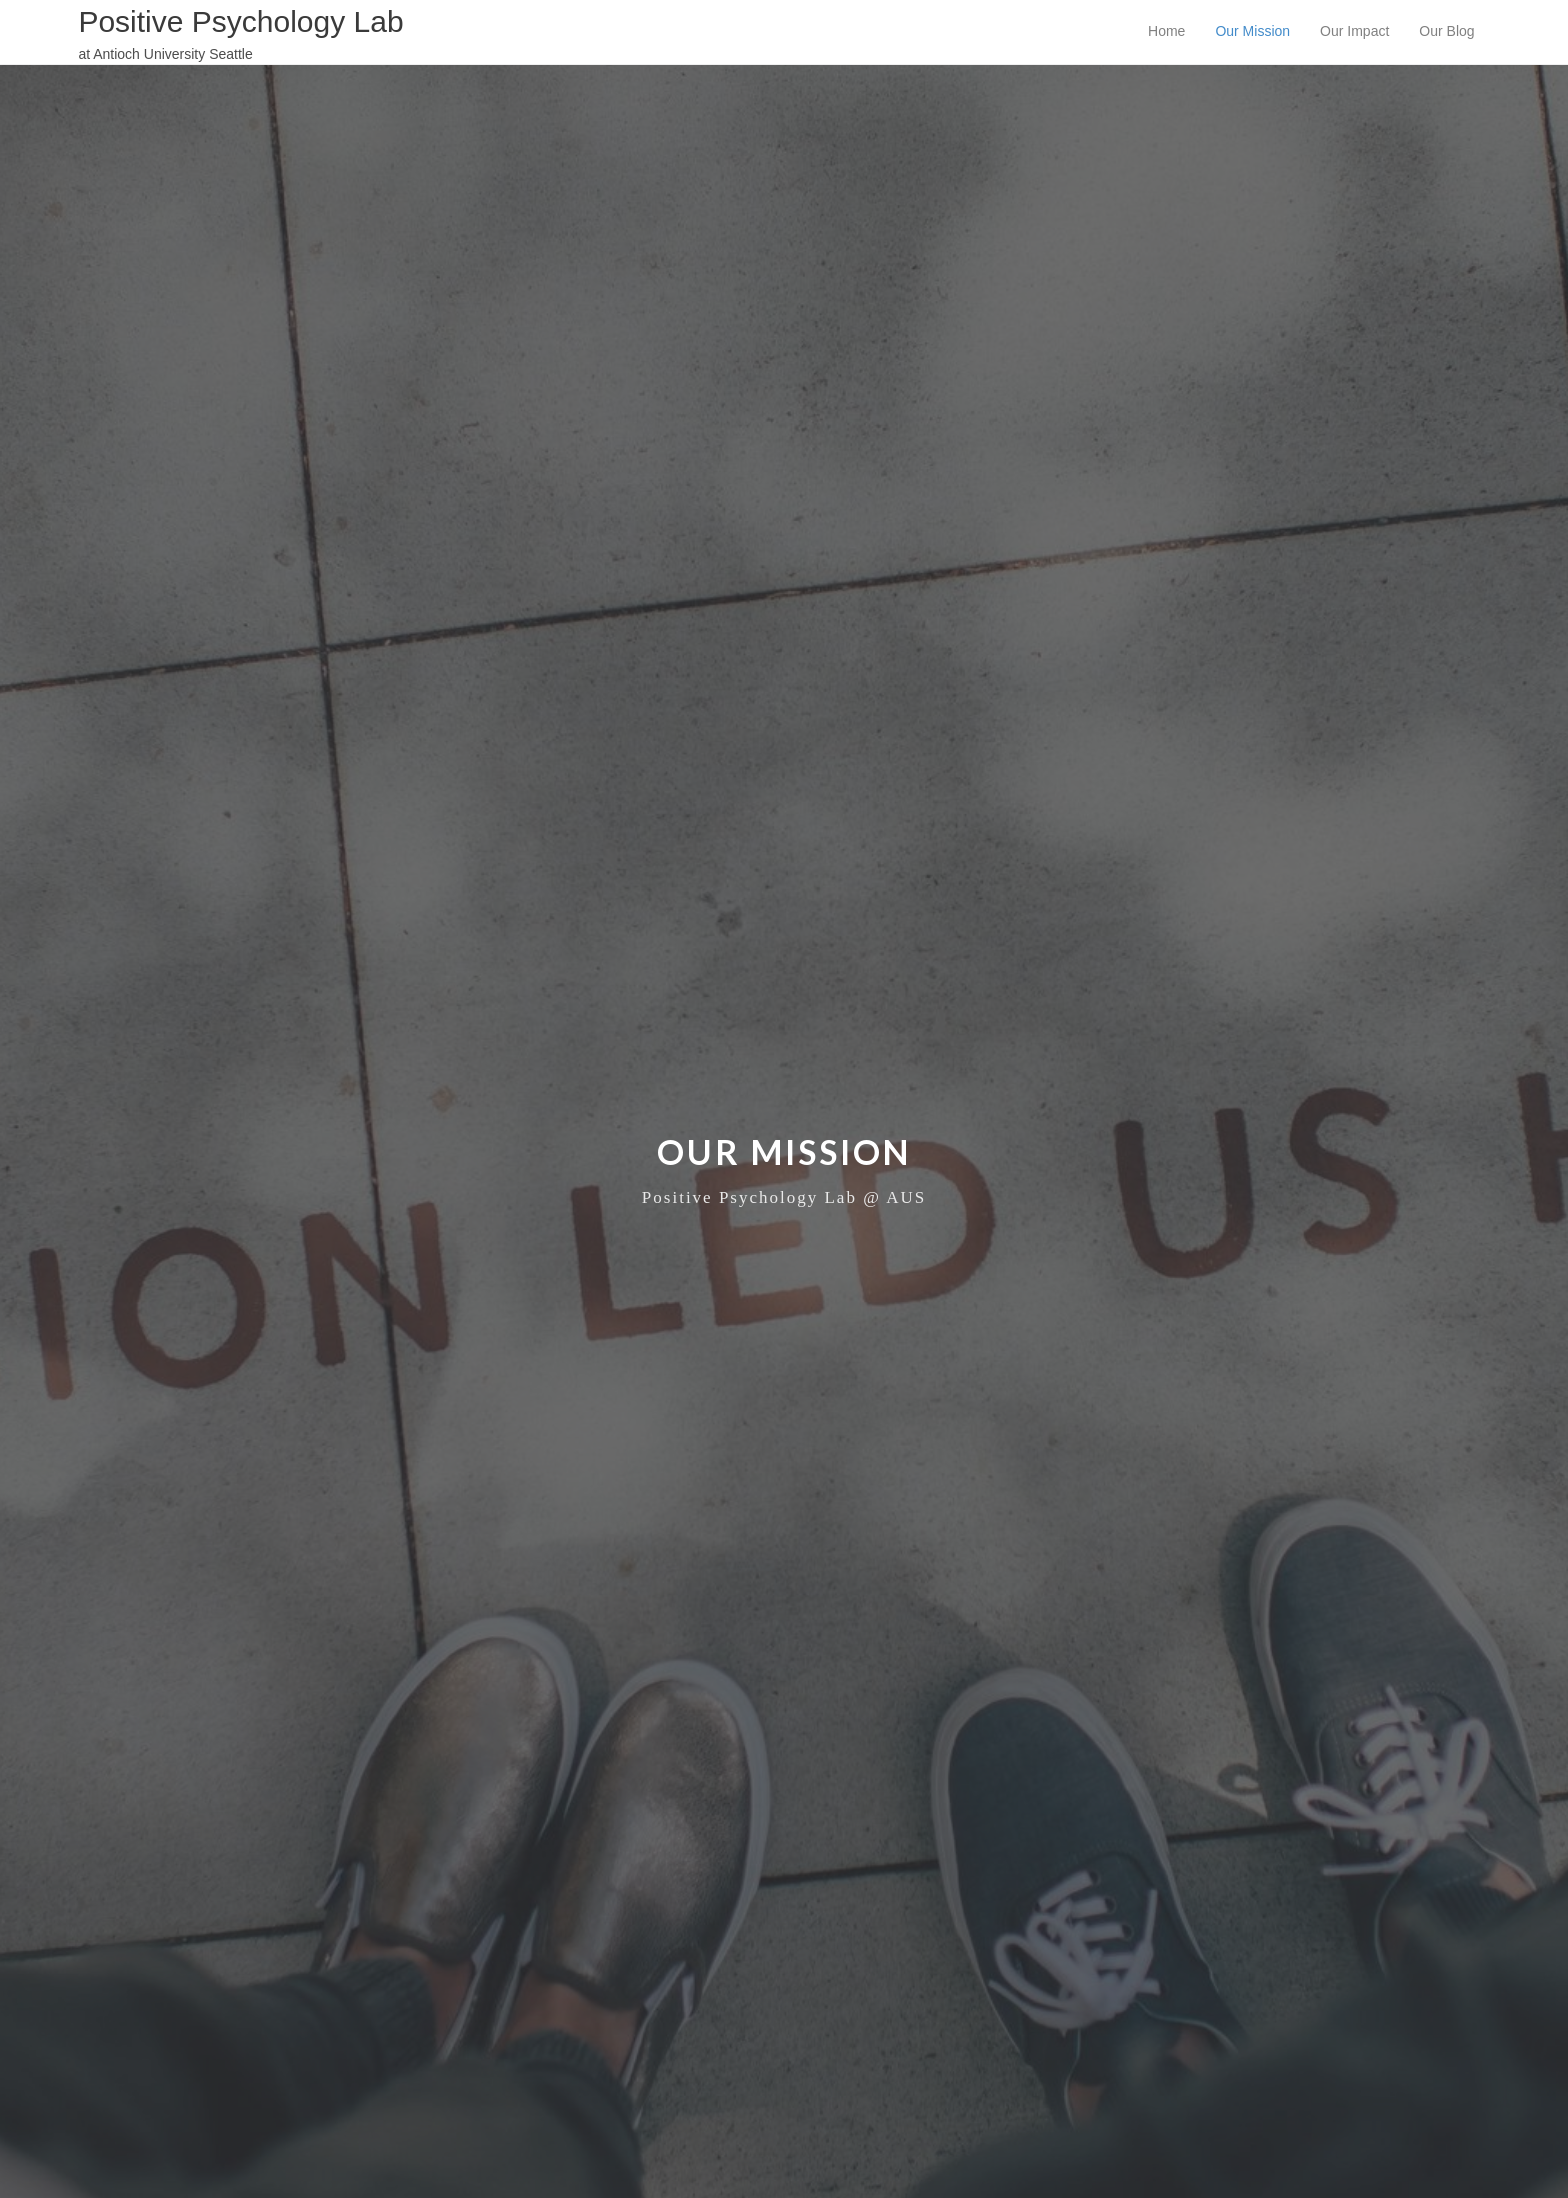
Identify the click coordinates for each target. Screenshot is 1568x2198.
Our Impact (1354, 31)
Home (1166, 31)
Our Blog (1446, 31)
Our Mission (1252, 31)
